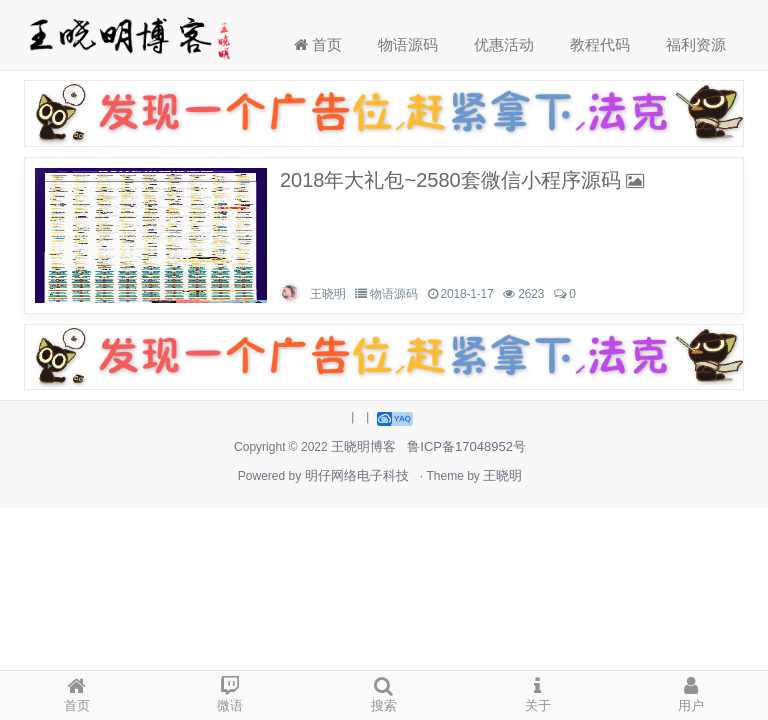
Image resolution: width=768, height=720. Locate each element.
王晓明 (327, 294)
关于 (538, 692)
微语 (231, 692)
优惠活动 (504, 44)
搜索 (384, 692)
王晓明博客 (363, 446)
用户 (691, 692)
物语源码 (408, 44)
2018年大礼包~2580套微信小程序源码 (450, 180)
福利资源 (696, 44)
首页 (318, 44)
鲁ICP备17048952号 (466, 446)
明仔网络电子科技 (357, 475)
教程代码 (600, 44)
